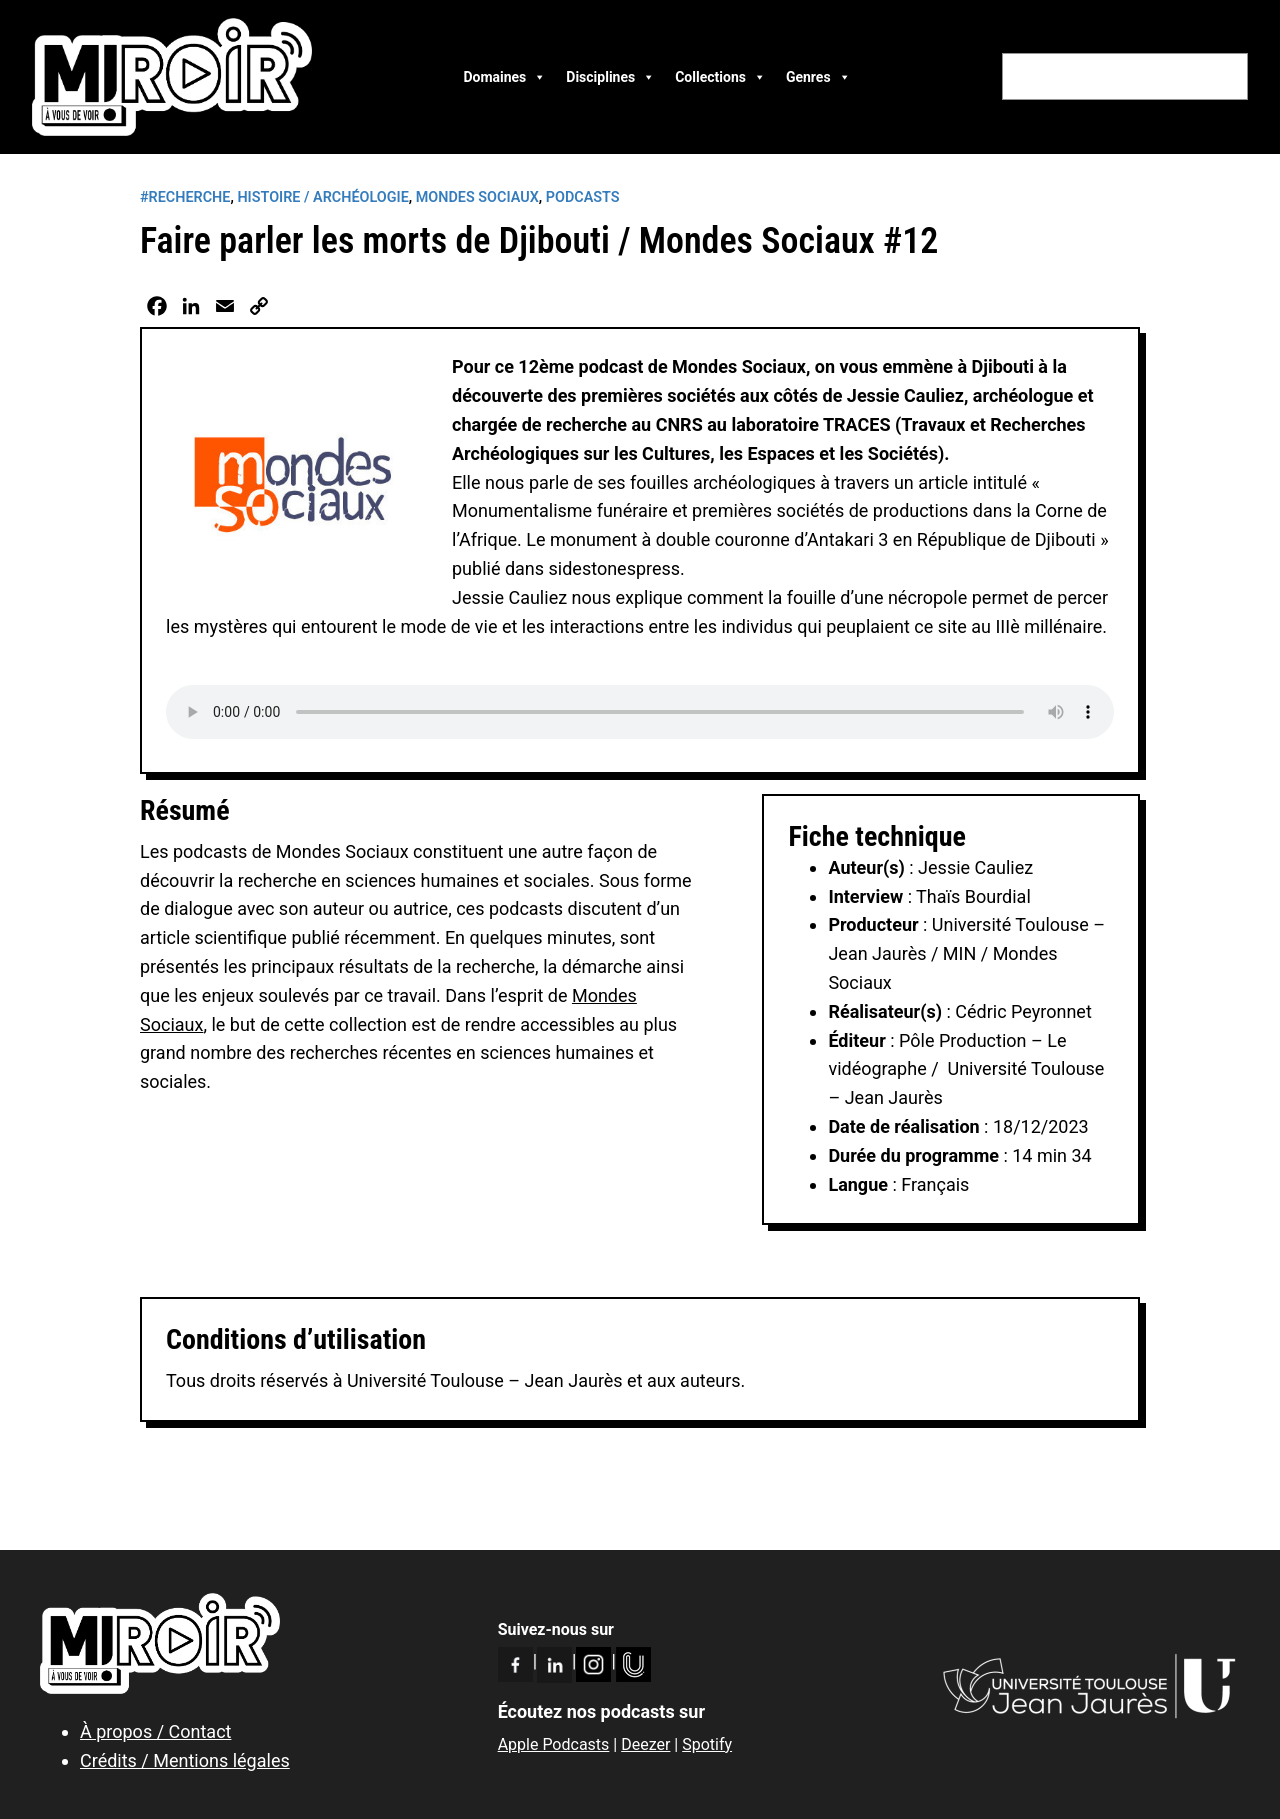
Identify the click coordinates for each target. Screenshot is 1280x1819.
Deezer (645, 1744)
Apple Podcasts (554, 1744)
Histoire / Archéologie (322, 197)
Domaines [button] (504, 77)
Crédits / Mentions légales (185, 1760)
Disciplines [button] (610, 77)
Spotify (707, 1744)
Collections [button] (720, 77)
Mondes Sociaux (477, 197)
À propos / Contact (155, 1731)
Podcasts (583, 197)
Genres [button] (818, 77)
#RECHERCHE (185, 197)
